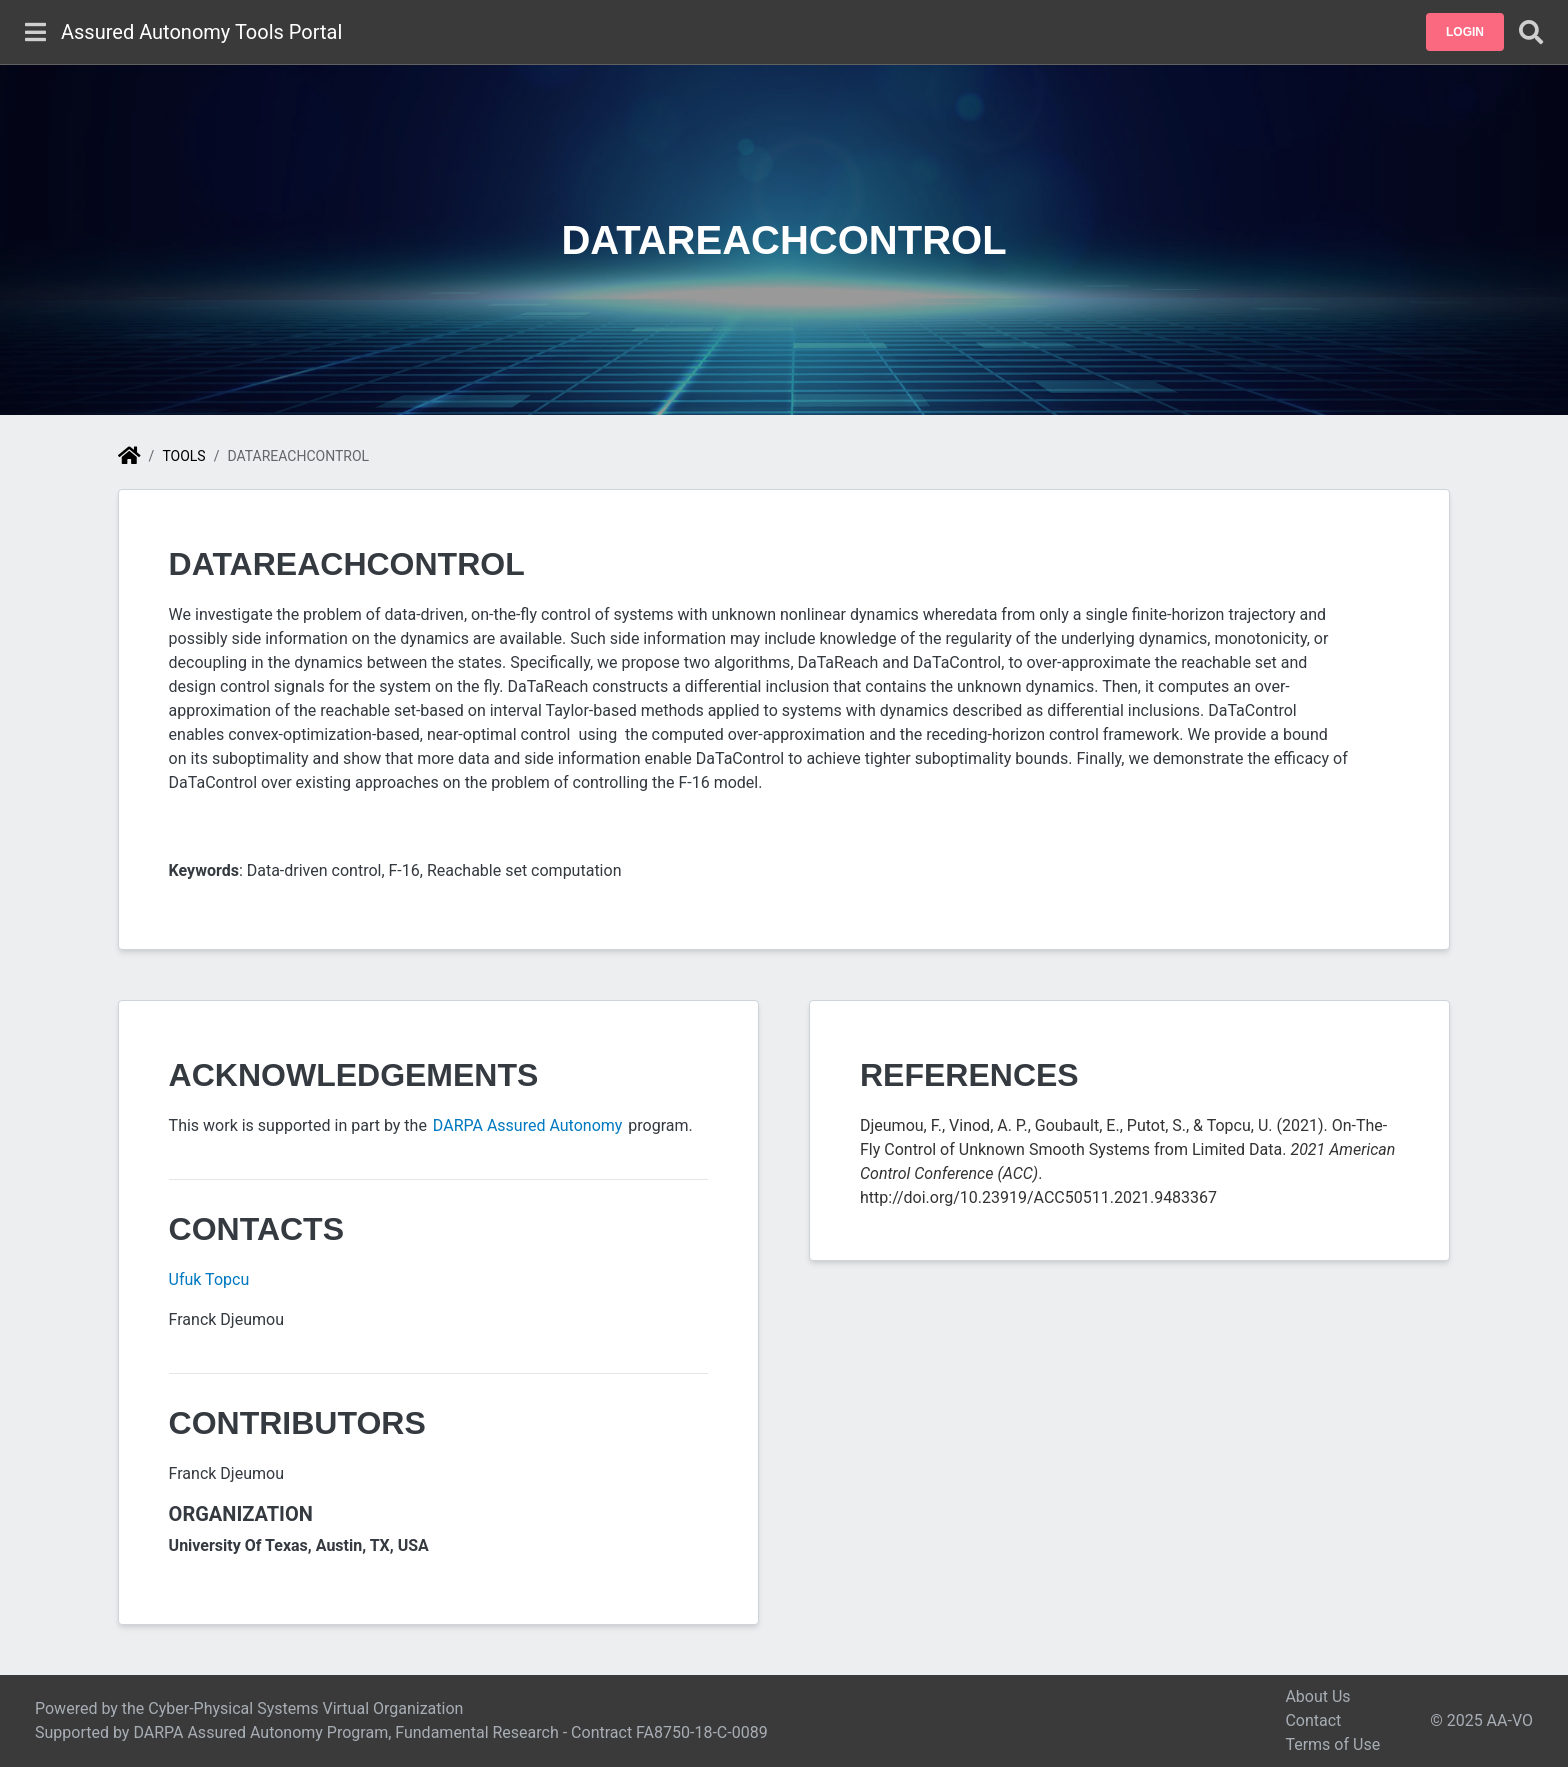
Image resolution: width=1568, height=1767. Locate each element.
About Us (1317, 1696)
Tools (183, 456)
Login (1465, 32)
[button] (1465, 32)
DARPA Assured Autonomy (529, 1125)
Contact (1313, 1720)
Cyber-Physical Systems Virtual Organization (305, 1708)
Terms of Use (1332, 1744)
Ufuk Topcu (209, 1279)
